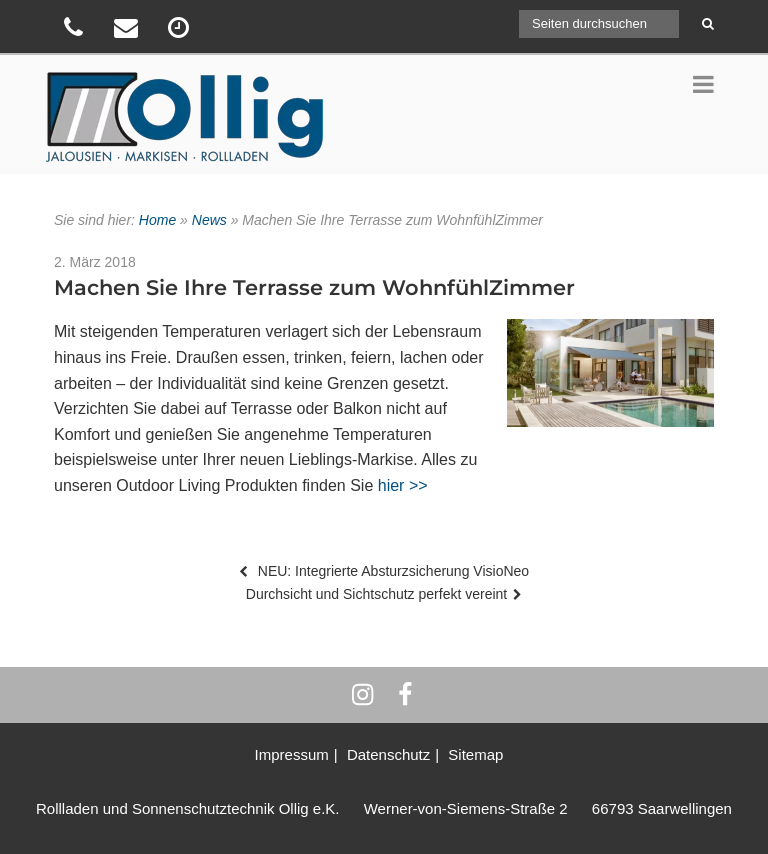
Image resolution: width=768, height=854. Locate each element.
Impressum (292, 754)
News (209, 220)
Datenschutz (388, 754)
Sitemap (475, 754)
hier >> (403, 485)
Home (157, 220)
